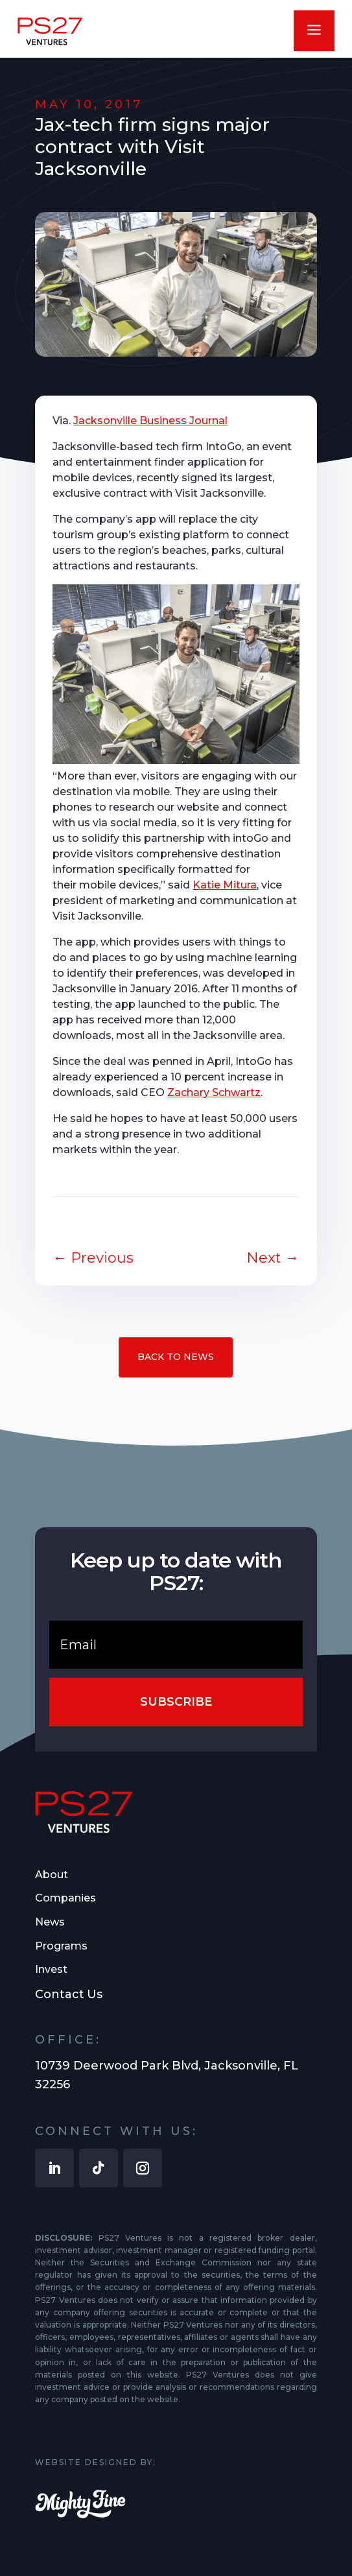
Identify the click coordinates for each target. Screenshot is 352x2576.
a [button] (314, 31)
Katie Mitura (225, 885)
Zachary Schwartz (214, 1092)
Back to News (175, 1357)
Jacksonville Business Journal (150, 420)
